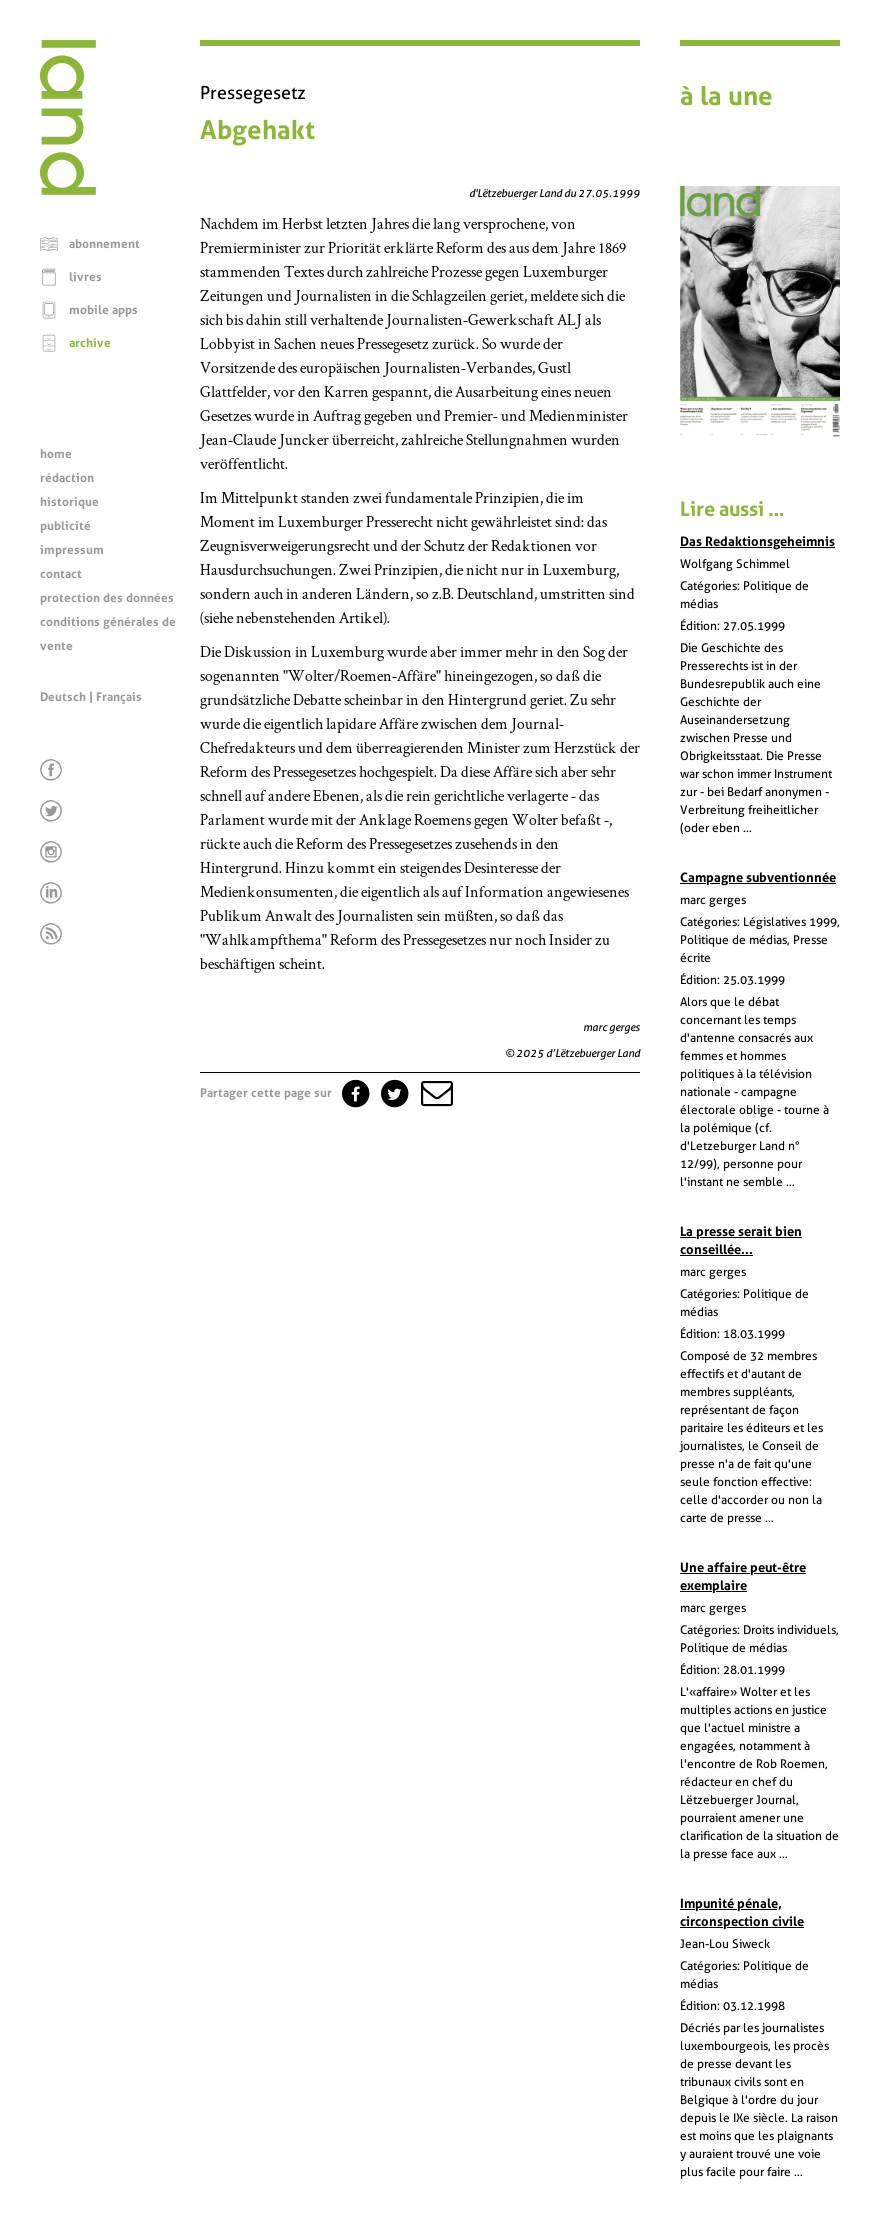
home (56, 454)
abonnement (104, 244)
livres (85, 277)
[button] (435, 1093)
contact (61, 574)
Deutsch (63, 697)
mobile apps (103, 310)
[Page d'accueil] (68, 190)
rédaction (67, 478)
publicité (65, 526)
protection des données (107, 598)
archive (90, 343)
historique (69, 502)
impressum (72, 550)
